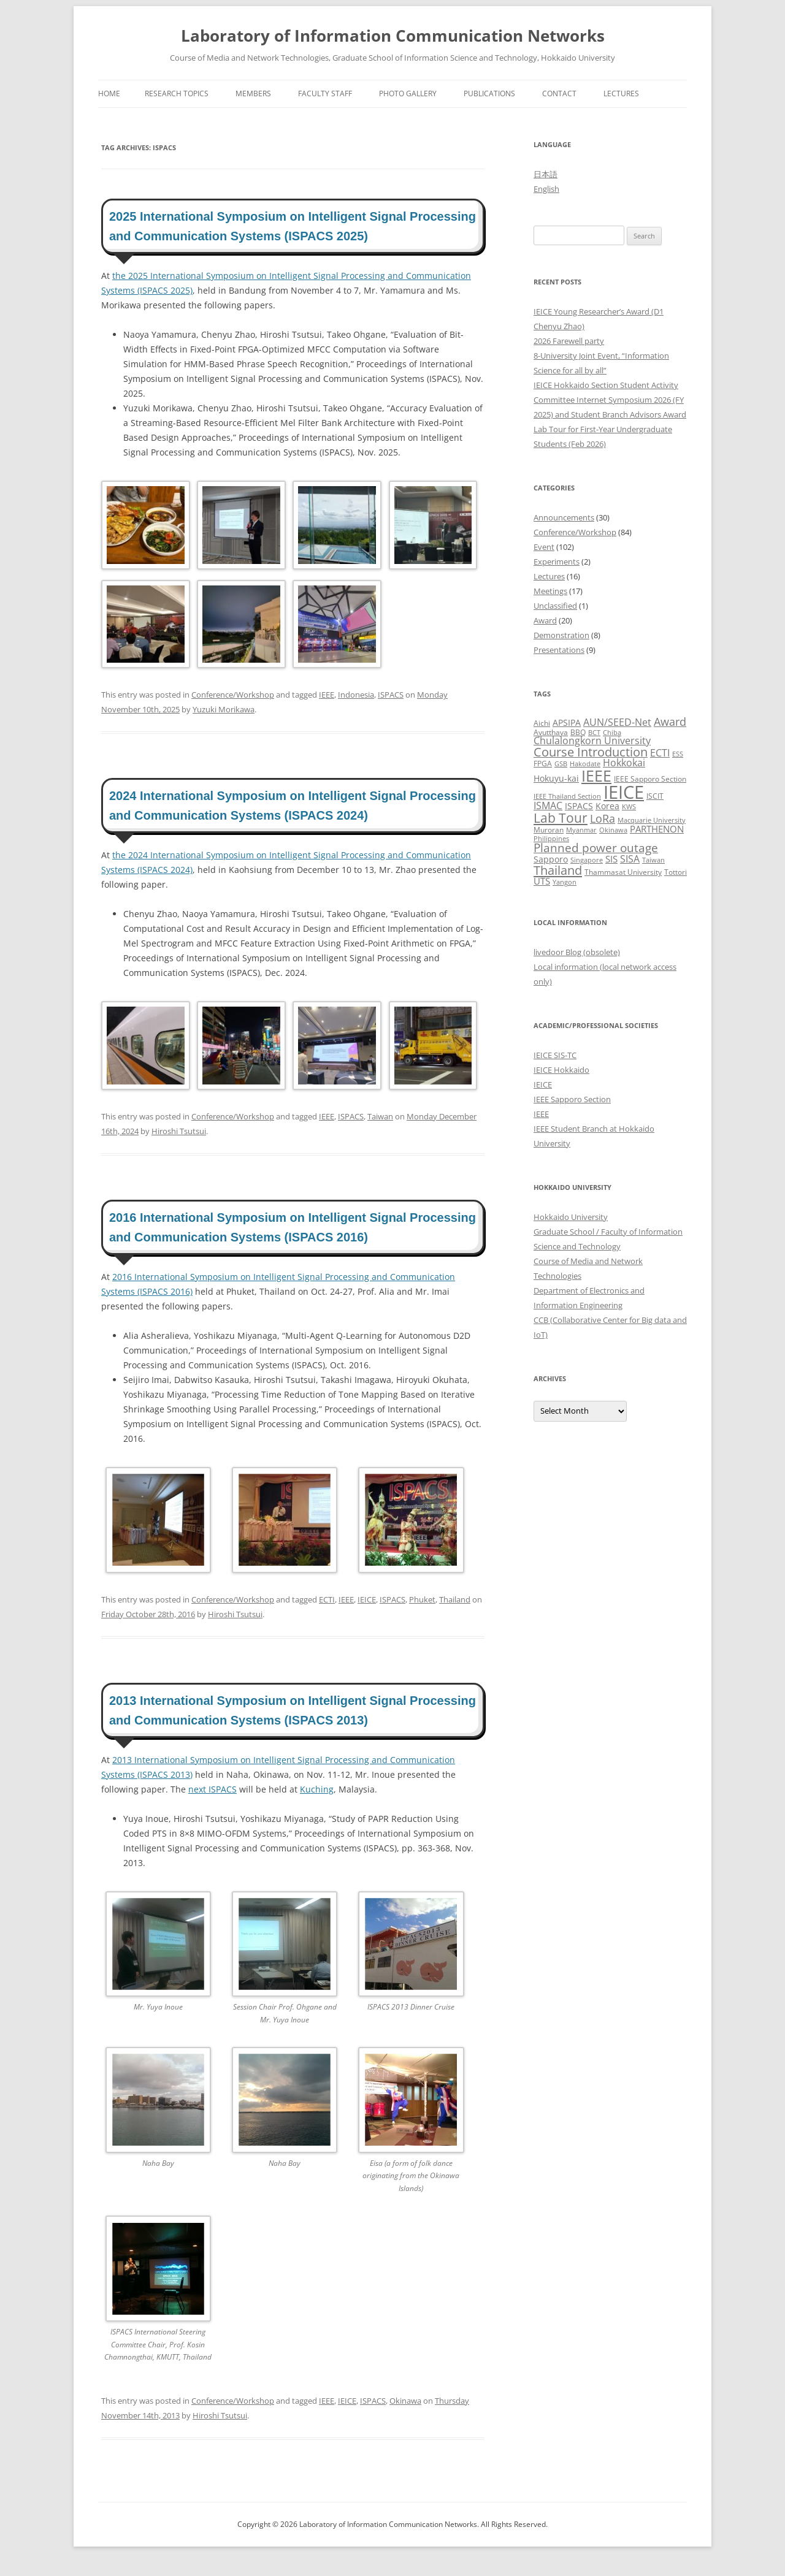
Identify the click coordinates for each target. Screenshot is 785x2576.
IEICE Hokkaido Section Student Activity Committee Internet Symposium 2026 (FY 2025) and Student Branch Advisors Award (610, 399)
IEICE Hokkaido (561, 1069)
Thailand (454, 1599)
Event (544, 546)
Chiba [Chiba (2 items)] (612, 732)
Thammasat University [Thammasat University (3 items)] (623, 872)
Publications (489, 93)
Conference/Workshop (232, 694)
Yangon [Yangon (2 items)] (564, 882)
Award (545, 620)
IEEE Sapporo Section (572, 1099)
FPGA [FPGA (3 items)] (543, 763)
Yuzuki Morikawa (224, 709)
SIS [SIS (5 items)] (611, 859)
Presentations (559, 649)
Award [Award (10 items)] (670, 721)
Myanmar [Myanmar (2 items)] (581, 830)
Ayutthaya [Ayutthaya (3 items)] (551, 732)
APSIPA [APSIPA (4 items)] (567, 722)
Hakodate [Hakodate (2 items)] (585, 764)
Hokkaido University (571, 1216)
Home (109, 93)
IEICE (367, 1599)
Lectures (621, 93)
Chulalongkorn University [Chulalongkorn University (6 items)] (592, 740)
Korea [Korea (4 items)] (607, 806)
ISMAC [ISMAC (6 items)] (548, 805)
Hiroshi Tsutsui (178, 1131)
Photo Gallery (408, 93)
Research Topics (177, 93)
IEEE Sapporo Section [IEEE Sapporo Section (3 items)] (650, 779)
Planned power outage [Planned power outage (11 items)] (596, 848)
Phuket (422, 1599)
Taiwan (380, 1116)
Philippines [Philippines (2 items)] (551, 838)
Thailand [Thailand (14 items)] (558, 869)
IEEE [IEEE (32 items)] (596, 775)
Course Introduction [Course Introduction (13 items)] (591, 752)
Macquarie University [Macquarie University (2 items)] (652, 820)
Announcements (564, 517)
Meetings (550, 590)
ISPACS (391, 694)
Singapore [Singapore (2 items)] (586, 860)
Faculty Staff (325, 93)
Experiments (557, 561)
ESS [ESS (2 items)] (677, 754)
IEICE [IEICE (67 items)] (623, 792)
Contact (559, 93)
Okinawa (405, 2400)
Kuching (317, 1789)
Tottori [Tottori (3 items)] (675, 872)
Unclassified (555, 605)
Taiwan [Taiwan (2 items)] (653, 860)
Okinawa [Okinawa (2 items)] (613, 830)
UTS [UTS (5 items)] (542, 881)
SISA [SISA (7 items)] (630, 859)
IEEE (326, 694)
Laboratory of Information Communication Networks (393, 36)
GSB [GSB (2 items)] (560, 764)
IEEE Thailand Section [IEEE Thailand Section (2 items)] (567, 796)
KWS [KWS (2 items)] (629, 806)
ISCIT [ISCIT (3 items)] (655, 796)
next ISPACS (212, 1789)
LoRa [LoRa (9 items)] (602, 818)
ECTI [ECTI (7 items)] (660, 752)
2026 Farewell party (569, 340)
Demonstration (561, 635)
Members (253, 93)
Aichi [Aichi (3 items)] (542, 723)
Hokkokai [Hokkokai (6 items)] (624, 762)
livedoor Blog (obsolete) (577, 952)
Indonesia (356, 694)
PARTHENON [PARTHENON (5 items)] (657, 829)
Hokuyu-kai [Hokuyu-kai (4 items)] (556, 778)
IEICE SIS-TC (555, 1055)
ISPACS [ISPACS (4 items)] (579, 806)
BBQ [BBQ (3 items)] (578, 732)
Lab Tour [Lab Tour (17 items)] (561, 817)
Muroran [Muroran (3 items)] (549, 830)
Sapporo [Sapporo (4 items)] (551, 859)
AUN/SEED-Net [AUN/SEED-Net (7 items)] (617, 722)
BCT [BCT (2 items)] (594, 732)
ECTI (327, 1599)
